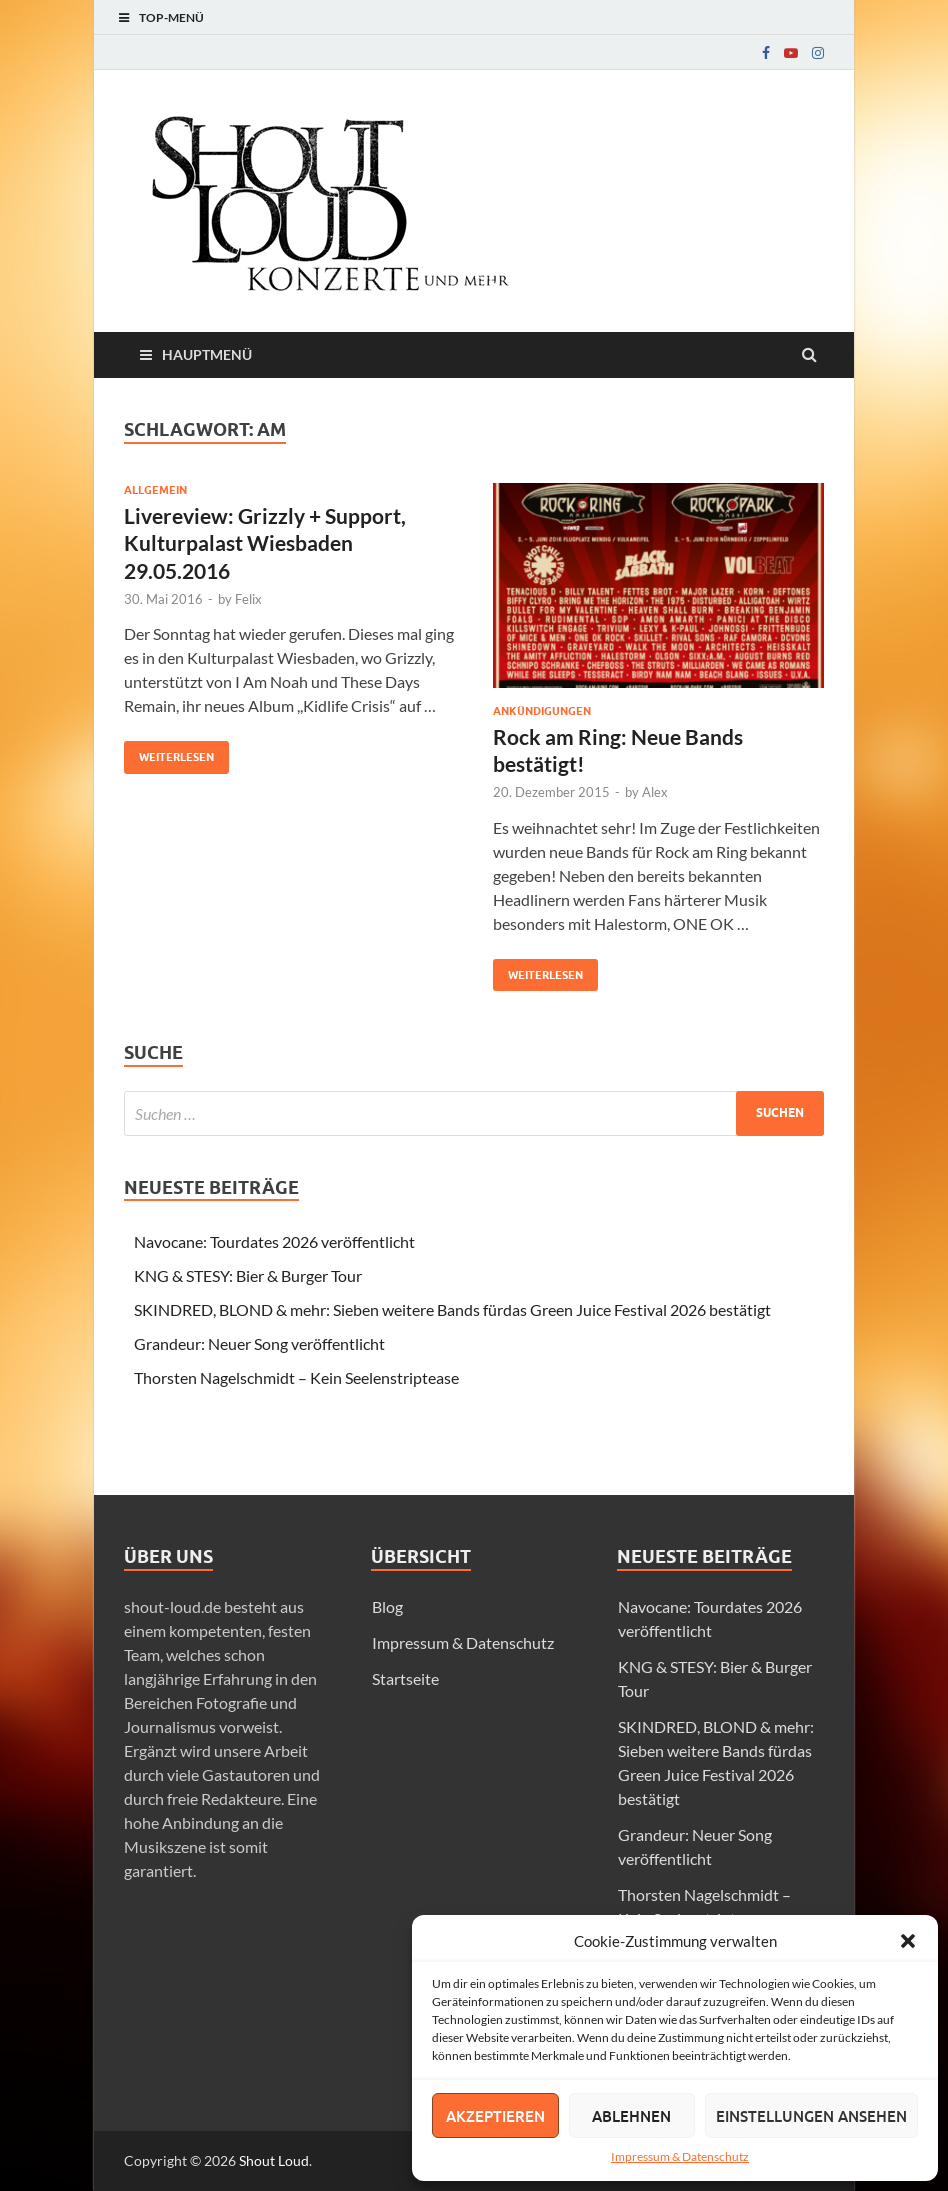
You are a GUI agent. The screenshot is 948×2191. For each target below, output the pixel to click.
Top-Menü (171, 17)
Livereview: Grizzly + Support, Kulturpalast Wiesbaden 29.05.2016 (265, 543)
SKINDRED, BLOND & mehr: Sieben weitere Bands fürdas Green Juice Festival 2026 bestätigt (452, 1309)
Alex (655, 792)
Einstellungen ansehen (811, 2116)
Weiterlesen (169, 752)
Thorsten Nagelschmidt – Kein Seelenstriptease (296, 1377)
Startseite (405, 1678)
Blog (387, 1606)
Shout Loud (274, 2160)
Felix (248, 599)
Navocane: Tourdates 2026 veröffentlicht (274, 1241)
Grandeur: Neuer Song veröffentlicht (259, 1343)
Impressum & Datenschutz (680, 2156)
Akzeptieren (495, 2116)
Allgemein (155, 490)
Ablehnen (631, 2116)
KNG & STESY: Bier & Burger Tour (248, 1275)
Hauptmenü (207, 354)
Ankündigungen (542, 711)
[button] (908, 1941)
